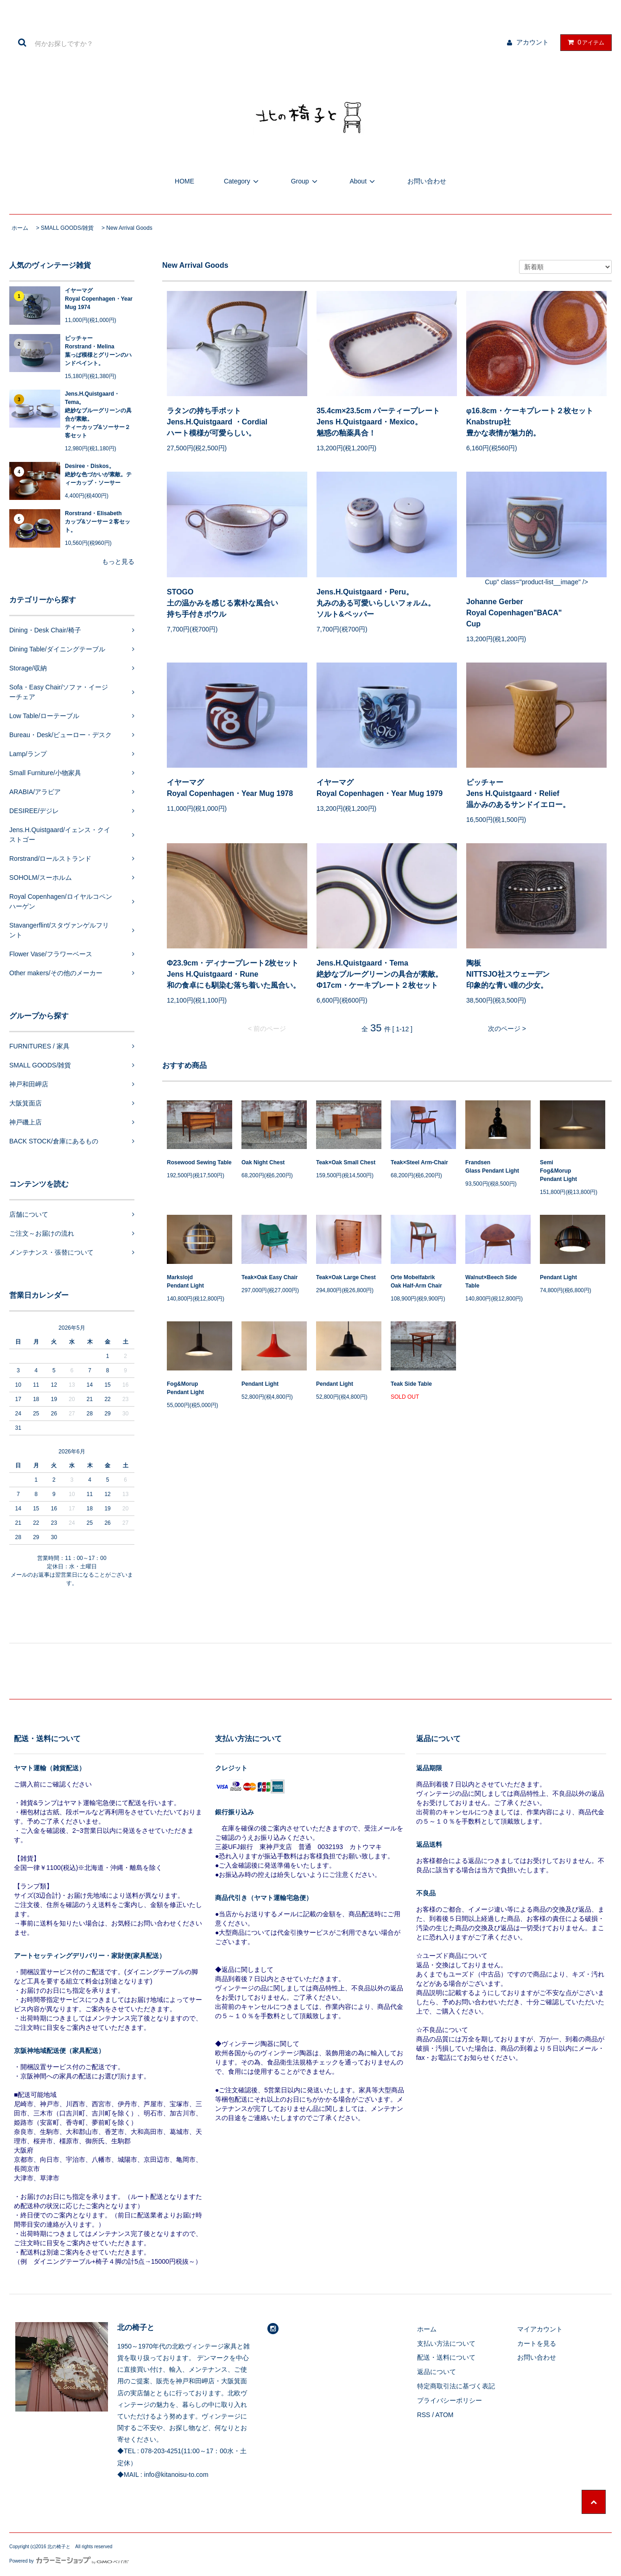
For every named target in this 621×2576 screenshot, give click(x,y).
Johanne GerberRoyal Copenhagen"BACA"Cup (514, 613)
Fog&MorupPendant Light (185, 1388)
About (363, 181)
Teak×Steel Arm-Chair (419, 1162)
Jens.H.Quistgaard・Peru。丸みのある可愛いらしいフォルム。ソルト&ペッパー (376, 603)
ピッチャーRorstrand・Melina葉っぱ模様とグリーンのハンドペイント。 (98, 350)
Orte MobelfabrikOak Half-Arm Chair (416, 1281)
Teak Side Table (411, 1384)
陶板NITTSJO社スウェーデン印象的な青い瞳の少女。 (508, 974)
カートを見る (536, 2343)
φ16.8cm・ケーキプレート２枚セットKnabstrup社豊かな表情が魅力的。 (529, 422)
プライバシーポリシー (449, 2400)
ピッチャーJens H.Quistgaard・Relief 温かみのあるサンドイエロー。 (518, 793)
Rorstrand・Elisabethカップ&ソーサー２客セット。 (97, 521)
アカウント (532, 42)
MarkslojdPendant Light (185, 1281)
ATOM (444, 2414)
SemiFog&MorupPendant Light (558, 1170)
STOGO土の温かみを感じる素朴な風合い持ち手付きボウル (222, 603)
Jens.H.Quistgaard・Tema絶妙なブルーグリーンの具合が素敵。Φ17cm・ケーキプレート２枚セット (380, 974)
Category (242, 181)
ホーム (20, 228)
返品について (436, 2371)
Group (305, 181)
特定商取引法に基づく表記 (456, 2386)
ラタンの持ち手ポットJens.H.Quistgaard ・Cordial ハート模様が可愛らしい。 (217, 422)
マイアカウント (540, 2329)
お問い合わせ (426, 181)
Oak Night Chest (263, 1162)
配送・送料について (446, 2357)
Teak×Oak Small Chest (345, 1162)
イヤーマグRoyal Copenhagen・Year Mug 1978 (230, 787)
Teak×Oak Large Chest (346, 1277)
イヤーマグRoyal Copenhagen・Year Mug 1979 (380, 787)
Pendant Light (558, 1277)
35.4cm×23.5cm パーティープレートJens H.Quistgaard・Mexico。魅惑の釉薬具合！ (378, 422)
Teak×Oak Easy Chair (269, 1277)
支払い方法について (446, 2343)
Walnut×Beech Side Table (491, 1281)
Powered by (69, 2560)
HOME (184, 181)
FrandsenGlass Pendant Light (492, 1166)
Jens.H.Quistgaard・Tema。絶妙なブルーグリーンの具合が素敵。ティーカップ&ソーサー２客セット (98, 415)
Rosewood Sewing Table (199, 1162)
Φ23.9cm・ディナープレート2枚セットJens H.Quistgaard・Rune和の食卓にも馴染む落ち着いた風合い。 (233, 974)
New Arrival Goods (129, 228)
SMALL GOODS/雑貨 (67, 228)
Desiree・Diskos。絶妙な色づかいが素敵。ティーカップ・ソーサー (98, 474)
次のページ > (507, 1028)
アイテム (584, 42)
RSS (424, 2414)
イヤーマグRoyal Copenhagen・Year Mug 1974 (99, 298)
